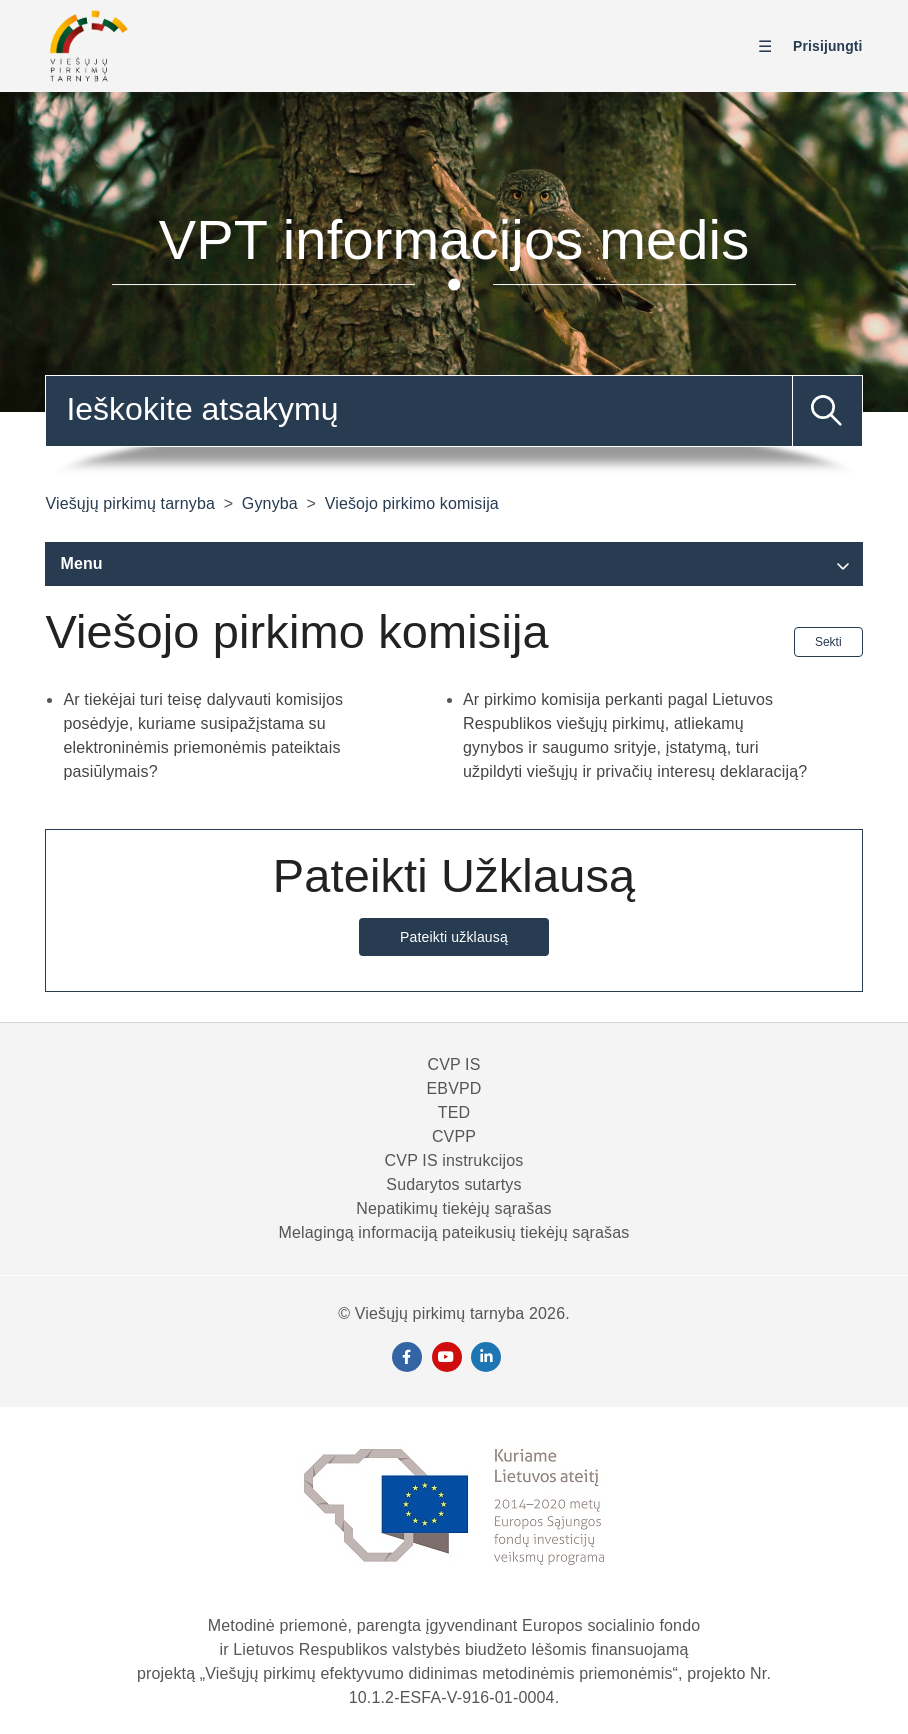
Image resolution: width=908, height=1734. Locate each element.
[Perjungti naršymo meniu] (770, 46)
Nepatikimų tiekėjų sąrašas (453, 1208)
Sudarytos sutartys (453, 1184)
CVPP (454, 1136)
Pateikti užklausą (454, 937)
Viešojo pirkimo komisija (412, 503)
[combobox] (453, 411)
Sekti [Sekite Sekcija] (828, 642)
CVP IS (453, 1064)
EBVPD (453, 1088)
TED (454, 1112)
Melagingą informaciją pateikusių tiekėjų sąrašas (454, 1232)
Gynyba (270, 503)
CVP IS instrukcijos (454, 1160)
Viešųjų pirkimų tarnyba (130, 503)
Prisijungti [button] (828, 46)
